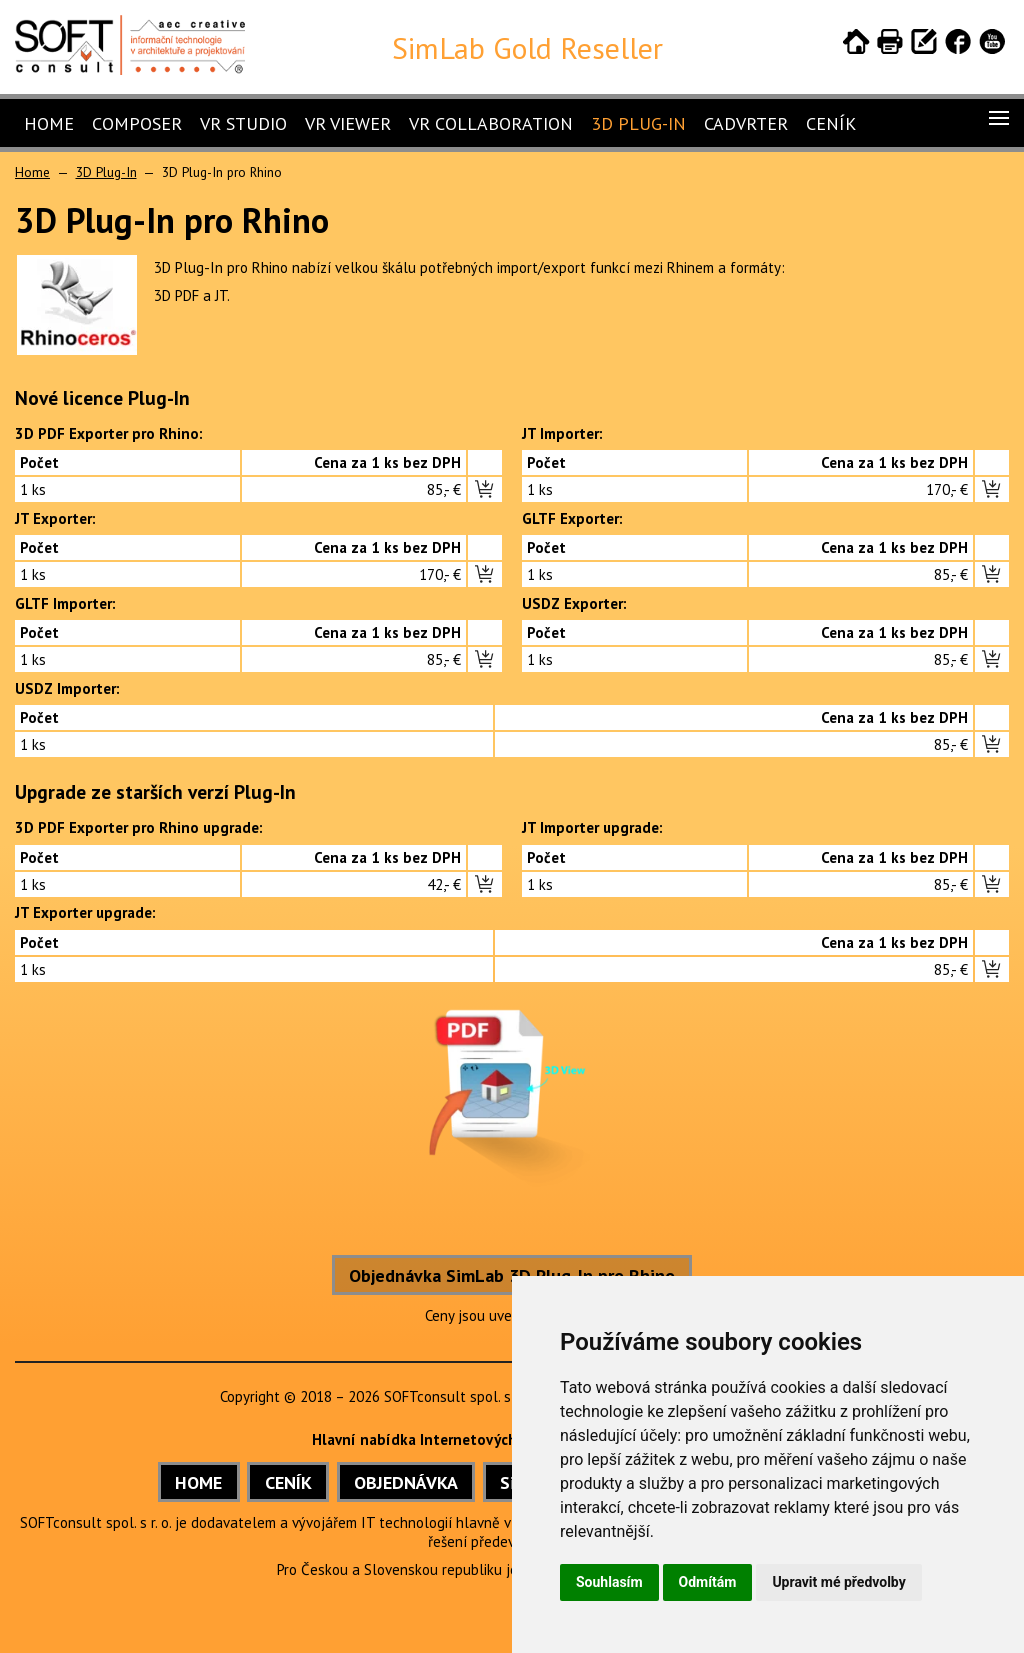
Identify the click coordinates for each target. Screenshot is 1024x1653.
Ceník (831, 123)
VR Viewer (348, 123)
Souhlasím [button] (609, 1582)
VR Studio (243, 123)
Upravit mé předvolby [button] (838, 1582)
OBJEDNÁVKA (406, 1482)
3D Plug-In (638, 123)
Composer (137, 123)
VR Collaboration (491, 123)
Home (49, 123)
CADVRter (746, 123)
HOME (198, 1482)
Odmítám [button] (708, 1582)
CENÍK (288, 1482)
